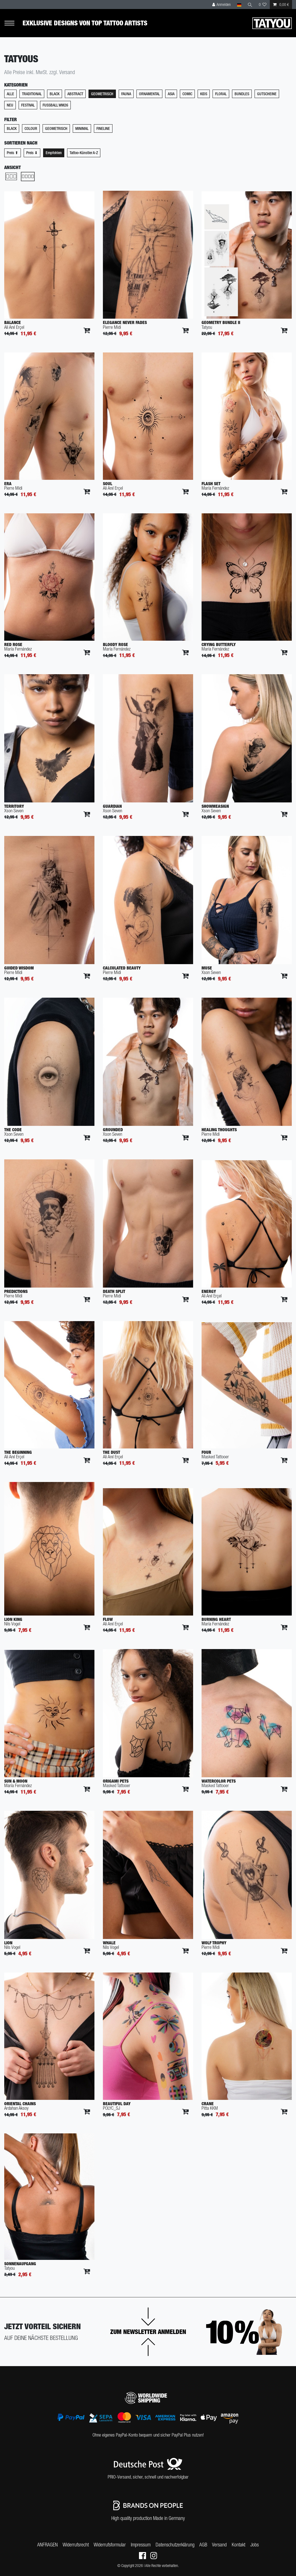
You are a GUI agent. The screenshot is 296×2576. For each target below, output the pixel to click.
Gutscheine (267, 94)
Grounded (113, 1130)
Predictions (16, 1291)
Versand (219, 2545)
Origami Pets (116, 1781)
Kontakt (238, 2545)
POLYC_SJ (111, 2108)
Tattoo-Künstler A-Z (84, 152)
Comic (187, 94)
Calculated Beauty (122, 968)
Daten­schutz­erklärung (175, 2545)
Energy (209, 1291)
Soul (107, 484)
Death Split (114, 1291)
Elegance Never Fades (125, 322)
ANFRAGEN (47, 2545)
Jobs (254, 2545)
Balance (12, 322)
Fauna (126, 94)
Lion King (13, 1619)
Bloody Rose (115, 644)
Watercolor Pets (219, 1781)
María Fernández (215, 488)
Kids (203, 94)
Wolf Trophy (214, 1943)
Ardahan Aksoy (16, 2108)
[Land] (239, 4)
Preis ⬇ (32, 152)
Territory (14, 806)
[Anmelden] (221, 4)
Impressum (141, 2545)
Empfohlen (54, 152)
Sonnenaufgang (20, 2264)
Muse (207, 968)
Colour (31, 128)
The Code (13, 1130)
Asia (171, 94)
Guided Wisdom (19, 968)
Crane (208, 2104)
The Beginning (18, 1452)
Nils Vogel (12, 1623)
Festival (28, 105)
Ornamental (149, 94)
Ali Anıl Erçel (14, 327)
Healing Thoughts (219, 1130)
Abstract (75, 94)
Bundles (242, 94)
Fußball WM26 (55, 105)
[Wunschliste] (263, 4)
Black (54, 94)
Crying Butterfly (219, 644)
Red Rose (13, 644)
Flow (108, 1619)
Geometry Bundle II (221, 322)
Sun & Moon (15, 1781)
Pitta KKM (210, 2108)
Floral (221, 94)
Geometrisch (102, 94)
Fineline (103, 128)
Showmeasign (215, 806)
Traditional (32, 94)
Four (206, 1452)
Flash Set (211, 484)
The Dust (111, 1452)
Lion (8, 1943)
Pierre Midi (112, 327)
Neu (10, 105)
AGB (203, 2545)
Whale (109, 1943)
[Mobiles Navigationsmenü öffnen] (13, 23)
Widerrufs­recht (76, 2545)
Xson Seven (13, 810)
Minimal (82, 128)
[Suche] (250, 4)
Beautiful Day (117, 2104)
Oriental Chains (20, 2104)
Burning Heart (216, 1619)
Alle (10, 94)
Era (8, 484)
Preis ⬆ (12, 152)
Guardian (112, 806)
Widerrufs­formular (110, 2545)
